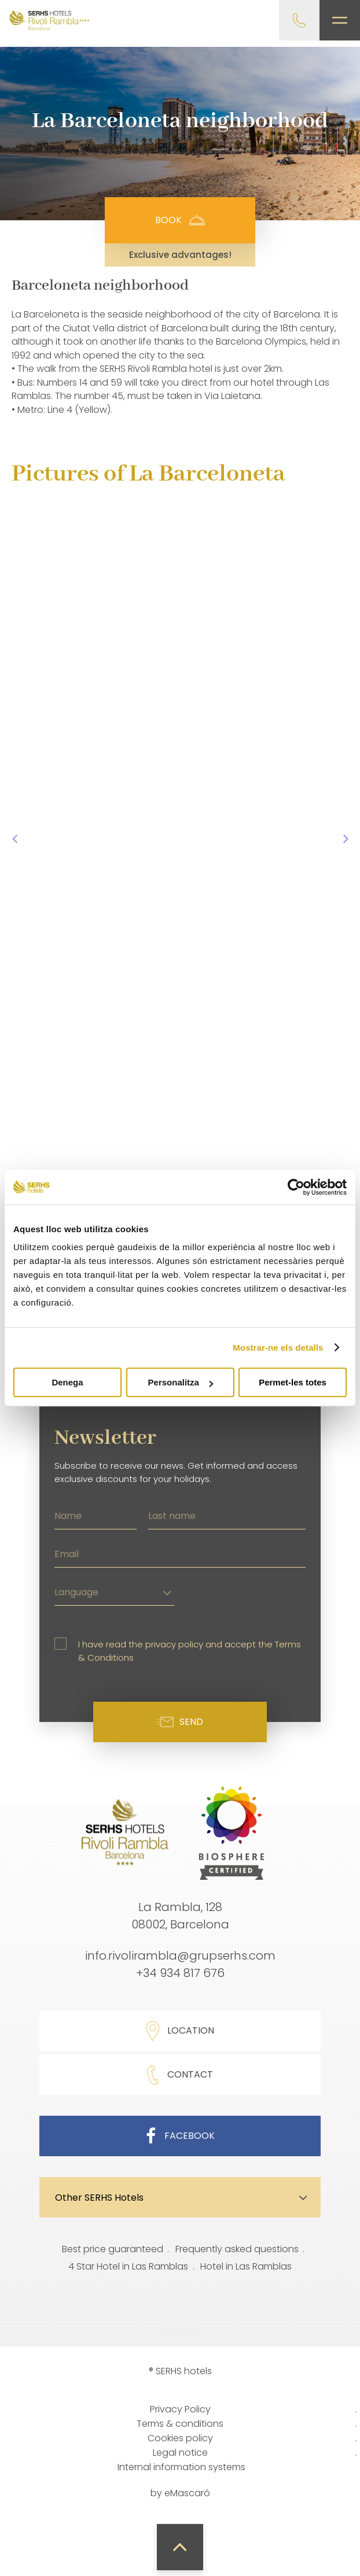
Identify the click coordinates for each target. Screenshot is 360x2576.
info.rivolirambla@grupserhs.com (180, 1955)
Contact (180, 2075)
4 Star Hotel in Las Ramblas (128, 2266)
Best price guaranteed (112, 2249)
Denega (67, 1382)
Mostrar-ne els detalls (278, 1347)
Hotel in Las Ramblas (246, 2266)
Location (180, 2031)
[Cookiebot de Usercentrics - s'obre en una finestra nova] (296, 1187)
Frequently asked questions (237, 2249)
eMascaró (187, 2493)
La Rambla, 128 (180, 1907)
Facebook (180, 2136)
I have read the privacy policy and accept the (189, 1651)
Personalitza (180, 1382)
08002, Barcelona (180, 1924)
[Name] (95, 1514)
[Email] (180, 1553)
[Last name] (227, 1514)
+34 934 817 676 (180, 1973)
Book (180, 220)
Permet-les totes (292, 1382)
